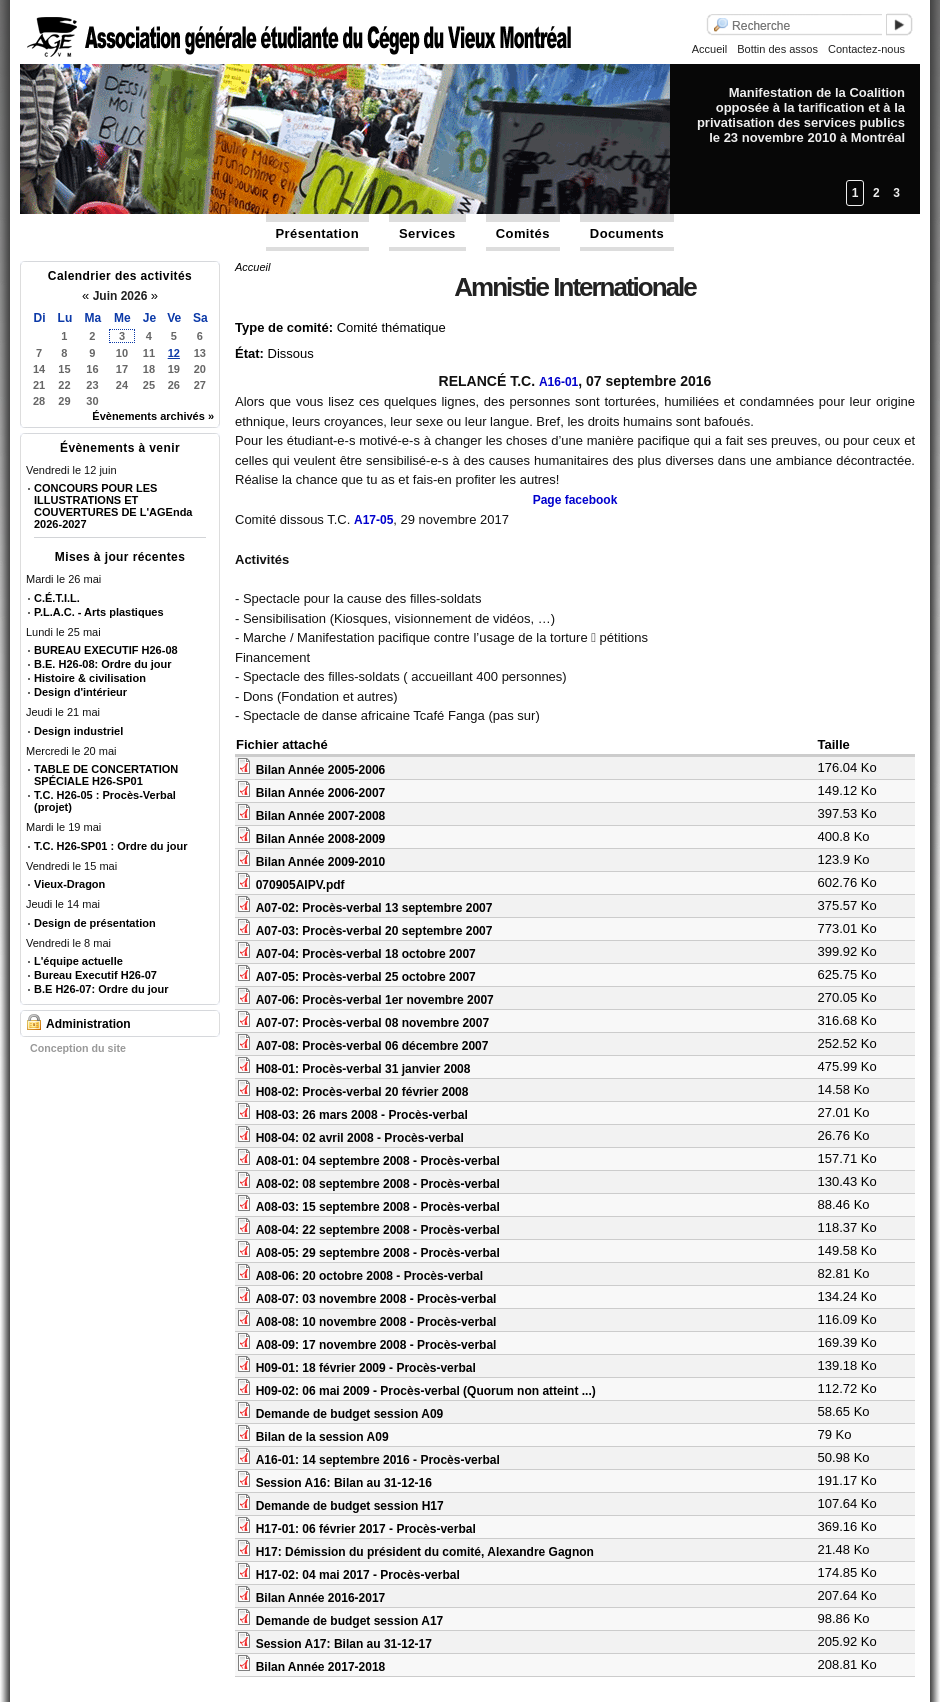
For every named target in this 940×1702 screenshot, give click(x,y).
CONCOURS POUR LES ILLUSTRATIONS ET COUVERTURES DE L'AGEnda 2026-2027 (113, 506)
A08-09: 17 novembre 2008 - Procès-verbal (376, 1345)
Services (427, 233)
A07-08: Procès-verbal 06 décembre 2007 (372, 1046)
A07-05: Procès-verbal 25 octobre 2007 (366, 977)
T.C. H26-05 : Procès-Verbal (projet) (105, 801)
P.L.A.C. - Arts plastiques (99, 612)
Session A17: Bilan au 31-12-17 (344, 1644)
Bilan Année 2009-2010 (321, 862)
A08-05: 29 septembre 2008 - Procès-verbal (378, 1253)
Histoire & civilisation (90, 678)
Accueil (709, 49)
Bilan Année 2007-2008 (321, 816)
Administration (88, 1024)
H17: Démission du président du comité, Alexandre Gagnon (425, 1552)
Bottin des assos (777, 49)
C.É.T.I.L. (57, 598)
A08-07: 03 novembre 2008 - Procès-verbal (376, 1299)
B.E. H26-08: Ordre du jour (103, 664)
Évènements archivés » (153, 416)
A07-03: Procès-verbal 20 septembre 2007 (374, 931)
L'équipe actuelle (78, 961)
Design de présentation (95, 923)
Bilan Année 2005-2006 (321, 770)
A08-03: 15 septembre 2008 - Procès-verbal (378, 1207)
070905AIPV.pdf (300, 885)
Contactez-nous (866, 49)
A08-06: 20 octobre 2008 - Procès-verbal (369, 1276)
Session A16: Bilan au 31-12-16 (344, 1483)
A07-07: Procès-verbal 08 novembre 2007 (372, 1023)
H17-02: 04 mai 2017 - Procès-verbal (358, 1575)
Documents (627, 233)
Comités (523, 233)
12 (174, 353)
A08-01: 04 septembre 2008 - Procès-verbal (378, 1161)
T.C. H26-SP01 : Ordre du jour (110, 846)
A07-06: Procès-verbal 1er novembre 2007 (375, 1000)
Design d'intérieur (80, 692)
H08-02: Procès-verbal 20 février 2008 (362, 1092)
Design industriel (78, 731)
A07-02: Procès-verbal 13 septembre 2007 (374, 908)
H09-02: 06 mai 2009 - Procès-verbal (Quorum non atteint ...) (426, 1391)
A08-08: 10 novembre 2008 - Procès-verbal (376, 1322)
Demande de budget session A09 (350, 1414)
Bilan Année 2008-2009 (321, 839)
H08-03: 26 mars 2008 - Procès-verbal (362, 1115)
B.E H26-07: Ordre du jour (101, 989)
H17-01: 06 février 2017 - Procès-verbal (366, 1529)
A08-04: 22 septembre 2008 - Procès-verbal (378, 1230)
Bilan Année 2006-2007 (321, 793)
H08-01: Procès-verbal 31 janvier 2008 (363, 1069)
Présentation (318, 233)
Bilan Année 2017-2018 (321, 1667)
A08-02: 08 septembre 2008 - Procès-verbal (378, 1184)
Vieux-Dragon (69, 884)
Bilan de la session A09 (322, 1437)
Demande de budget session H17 (350, 1506)
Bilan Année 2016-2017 (321, 1598)
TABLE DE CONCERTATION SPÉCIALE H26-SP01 (106, 775)
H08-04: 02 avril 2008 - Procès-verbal (360, 1138)
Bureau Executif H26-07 (95, 975)
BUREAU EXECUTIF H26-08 (106, 650)
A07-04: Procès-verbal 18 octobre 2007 (366, 954)
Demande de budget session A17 (350, 1621)
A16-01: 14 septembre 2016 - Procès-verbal (378, 1460)
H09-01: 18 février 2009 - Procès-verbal (366, 1368)
